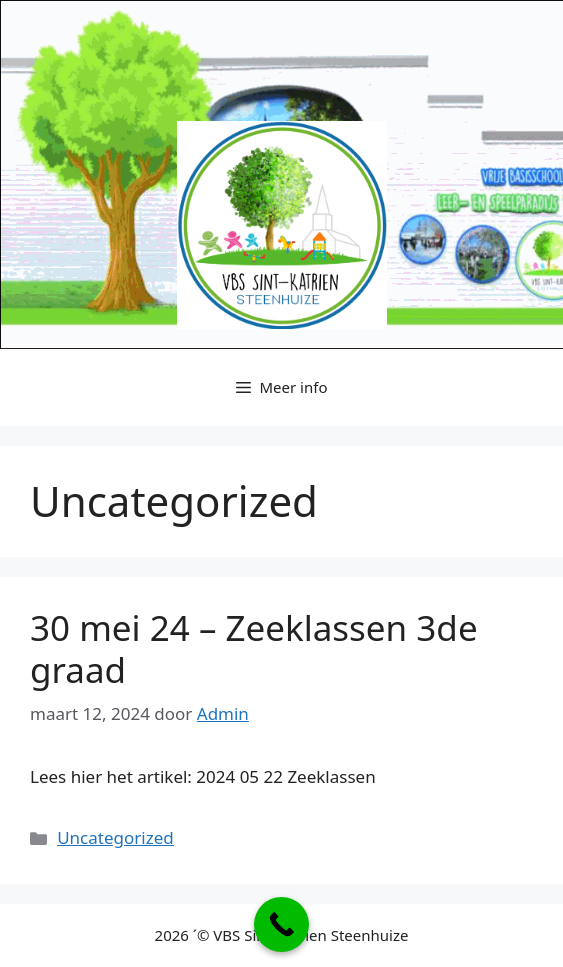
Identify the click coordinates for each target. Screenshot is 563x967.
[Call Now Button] (281, 924)
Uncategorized (115, 837)
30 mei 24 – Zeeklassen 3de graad (254, 648)
